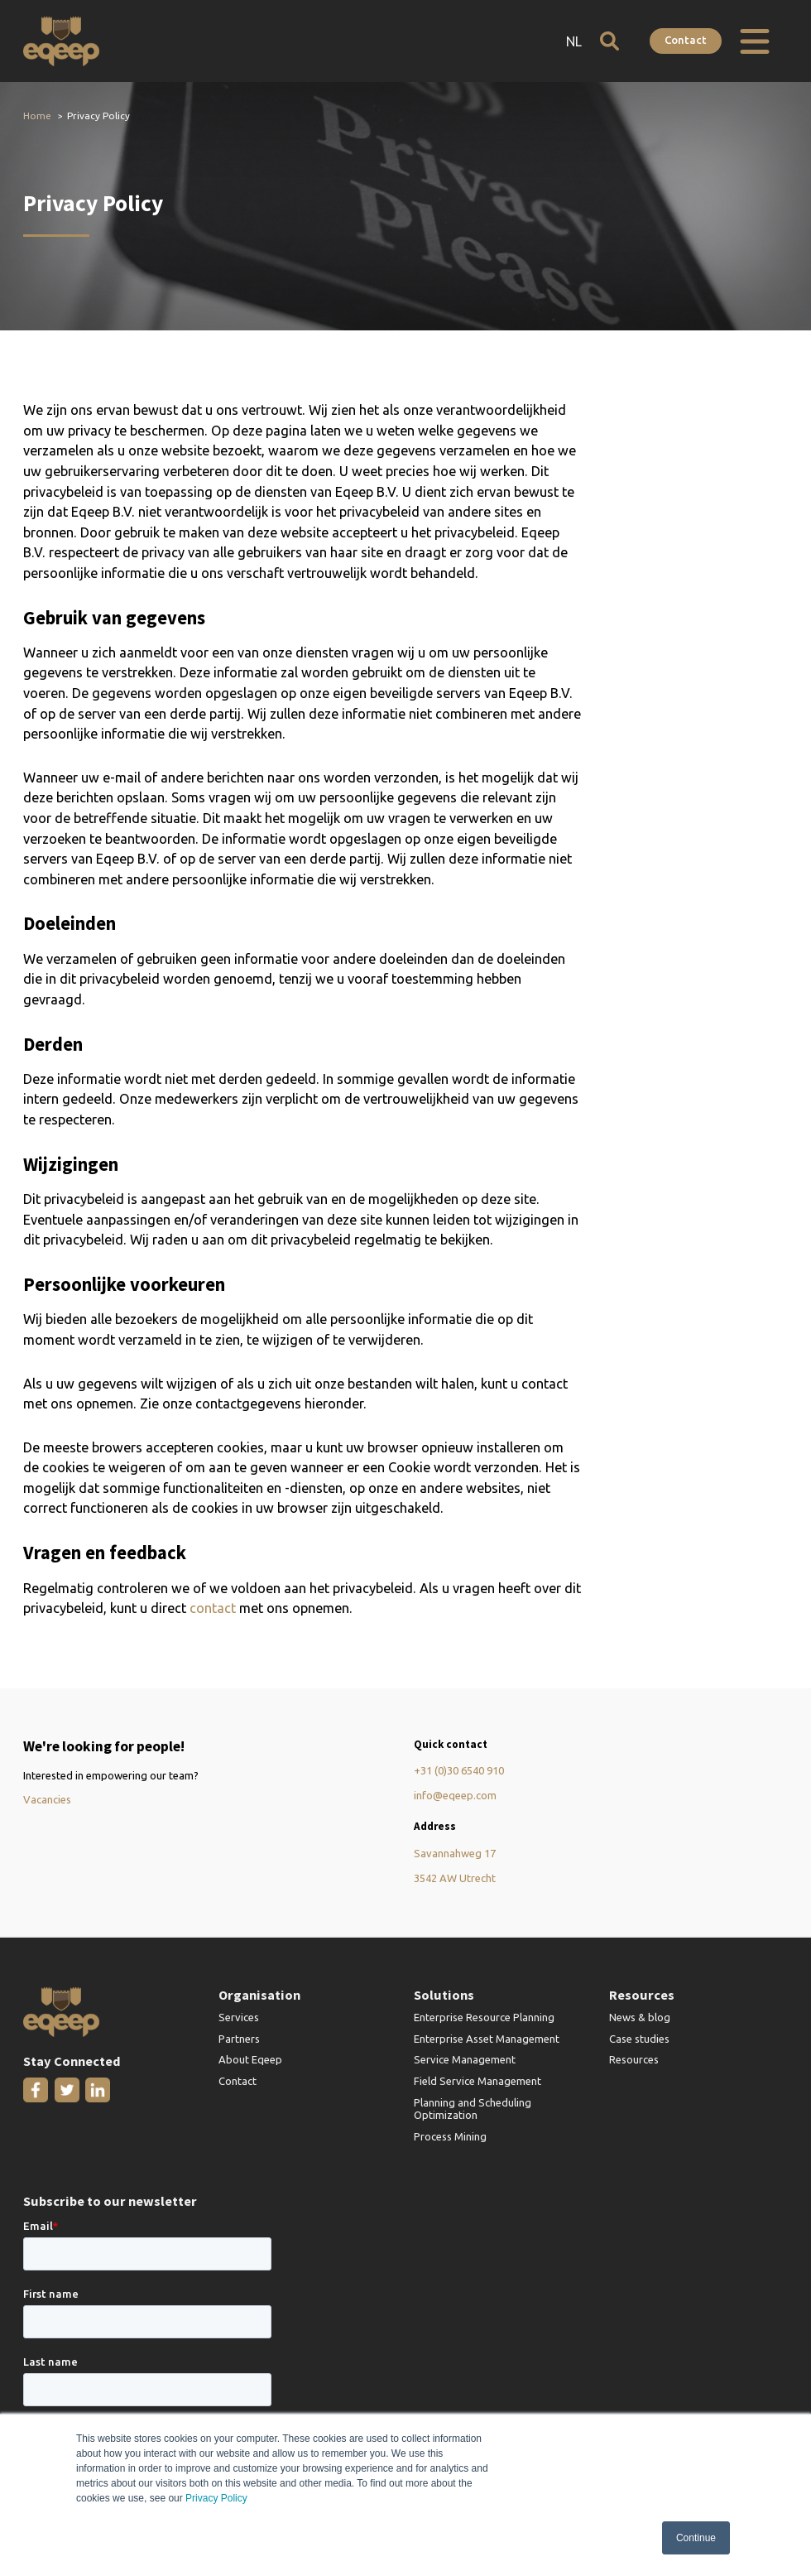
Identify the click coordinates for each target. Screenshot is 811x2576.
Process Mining (450, 2138)
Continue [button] (696, 2538)
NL (571, 41)
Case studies (639, 2039)
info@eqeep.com (455, 1796)
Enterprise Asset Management (486, 2039)
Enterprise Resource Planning (484, 2018)
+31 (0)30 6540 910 (459, 1771)
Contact (685, 40)
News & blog (639, 2018)
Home (37, 115)
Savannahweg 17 (455, 1854)
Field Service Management (477, 2082)
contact (213, 1608)
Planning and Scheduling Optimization (472, 2109)
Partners (239, 2039)
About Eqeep (250, 2061)
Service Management (465, 2061)
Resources (634, 2061)
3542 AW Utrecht (455, 1879)
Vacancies (47, 1800)
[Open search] (607, 41)
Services (238, 2018)
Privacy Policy (216, 2499)
